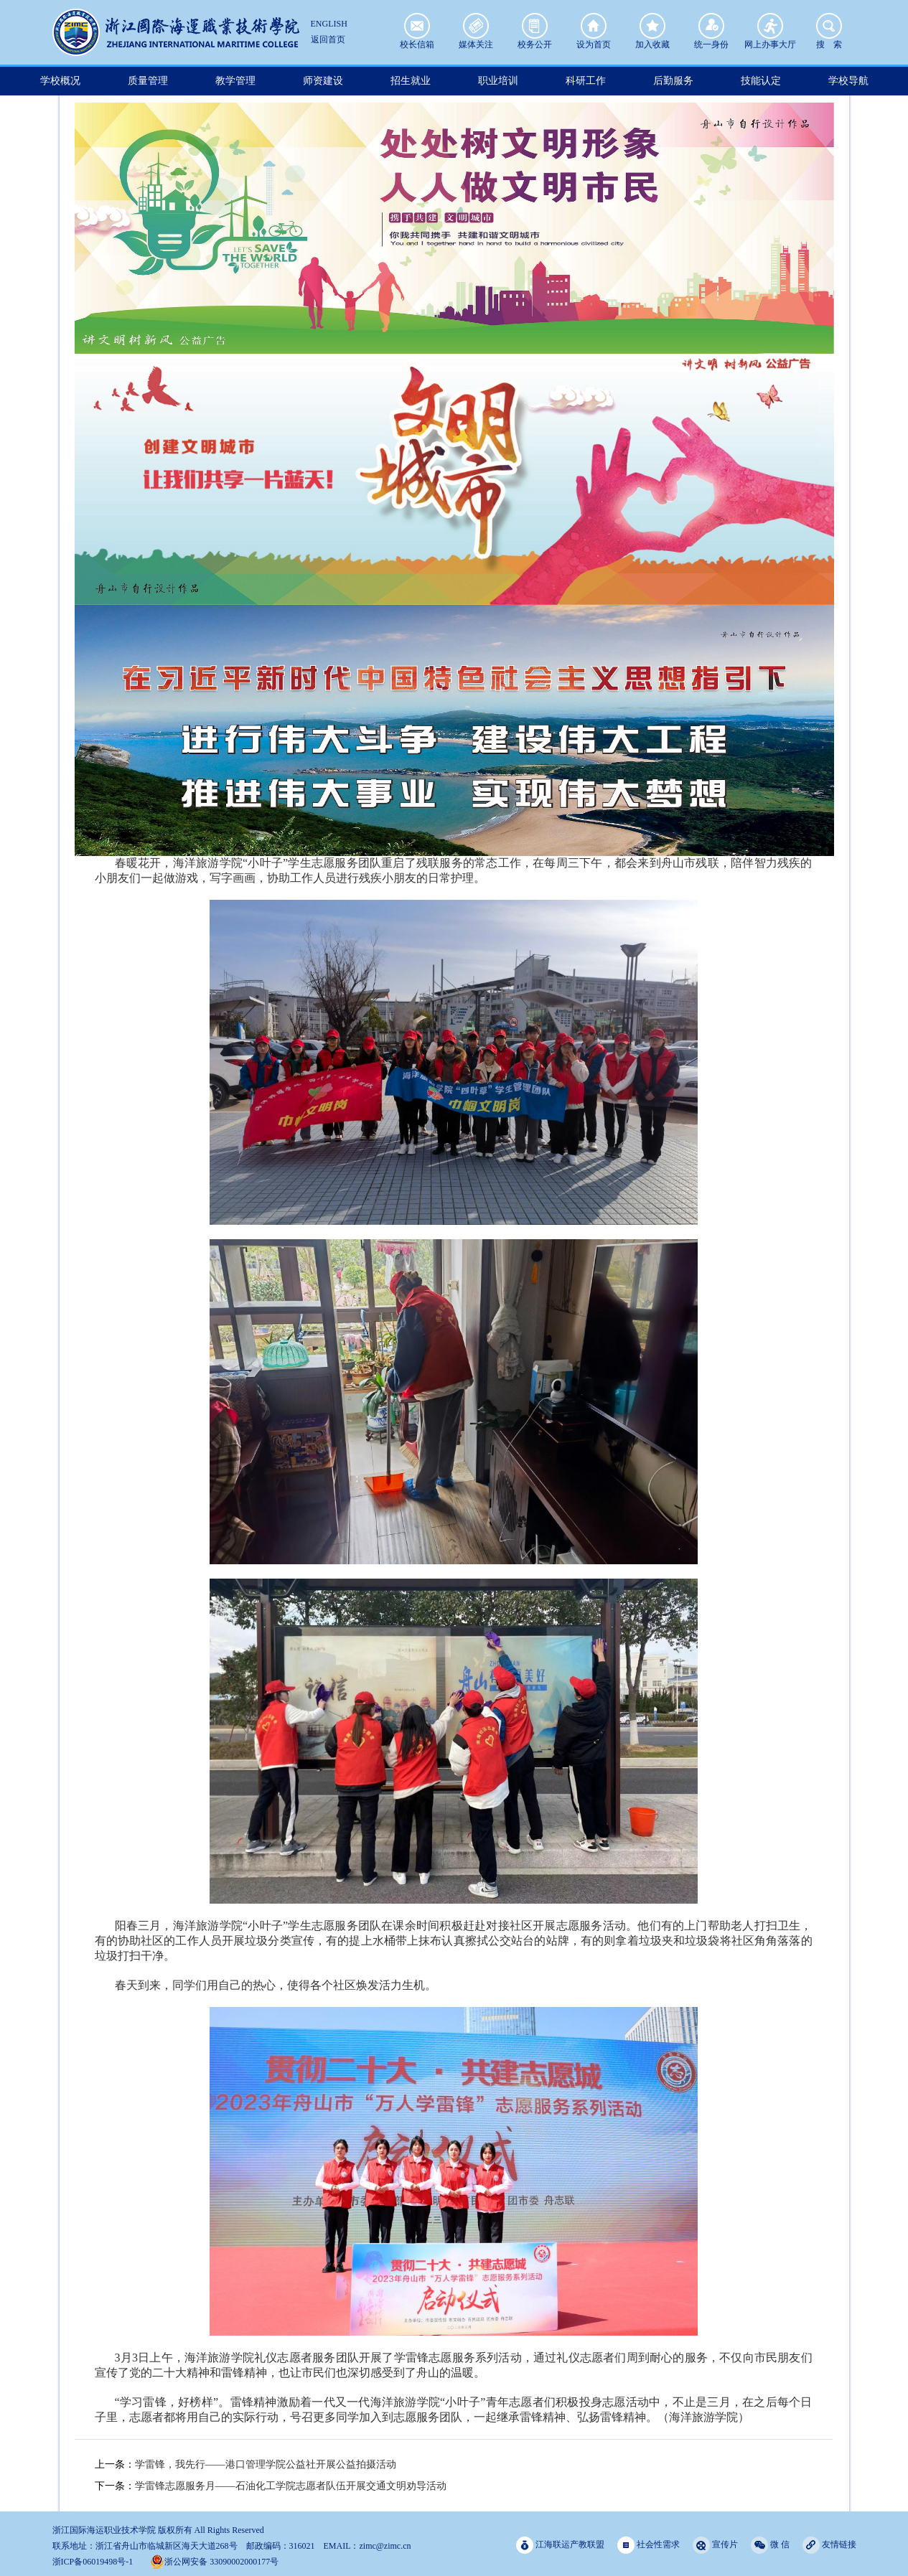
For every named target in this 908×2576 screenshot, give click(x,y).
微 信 (770, 2545)
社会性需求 (648, 2545)
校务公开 (535, 26)
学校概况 (60, 80)
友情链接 (829, 2545)
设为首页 (593, 26)
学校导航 (848, 80)
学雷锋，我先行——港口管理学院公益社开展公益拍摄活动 (265, 2464)
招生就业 (410, 80)
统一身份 (711, 26)
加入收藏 (652, 26)
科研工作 (586, 80)
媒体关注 (476, 26)
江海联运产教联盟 (560, 2545)
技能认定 (761, 80)
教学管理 (235, 80)
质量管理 (148, 80)
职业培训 (498, 80)
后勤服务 (673, 80)
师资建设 (323, 80)
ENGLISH (329, 24)
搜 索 (829, 26)
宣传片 (715, 2545)
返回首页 (328, 39)
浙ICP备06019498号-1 (93, 2562)
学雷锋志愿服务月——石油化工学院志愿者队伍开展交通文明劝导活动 (290, 2486)
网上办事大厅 (770, 26)
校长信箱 (417, 26)
